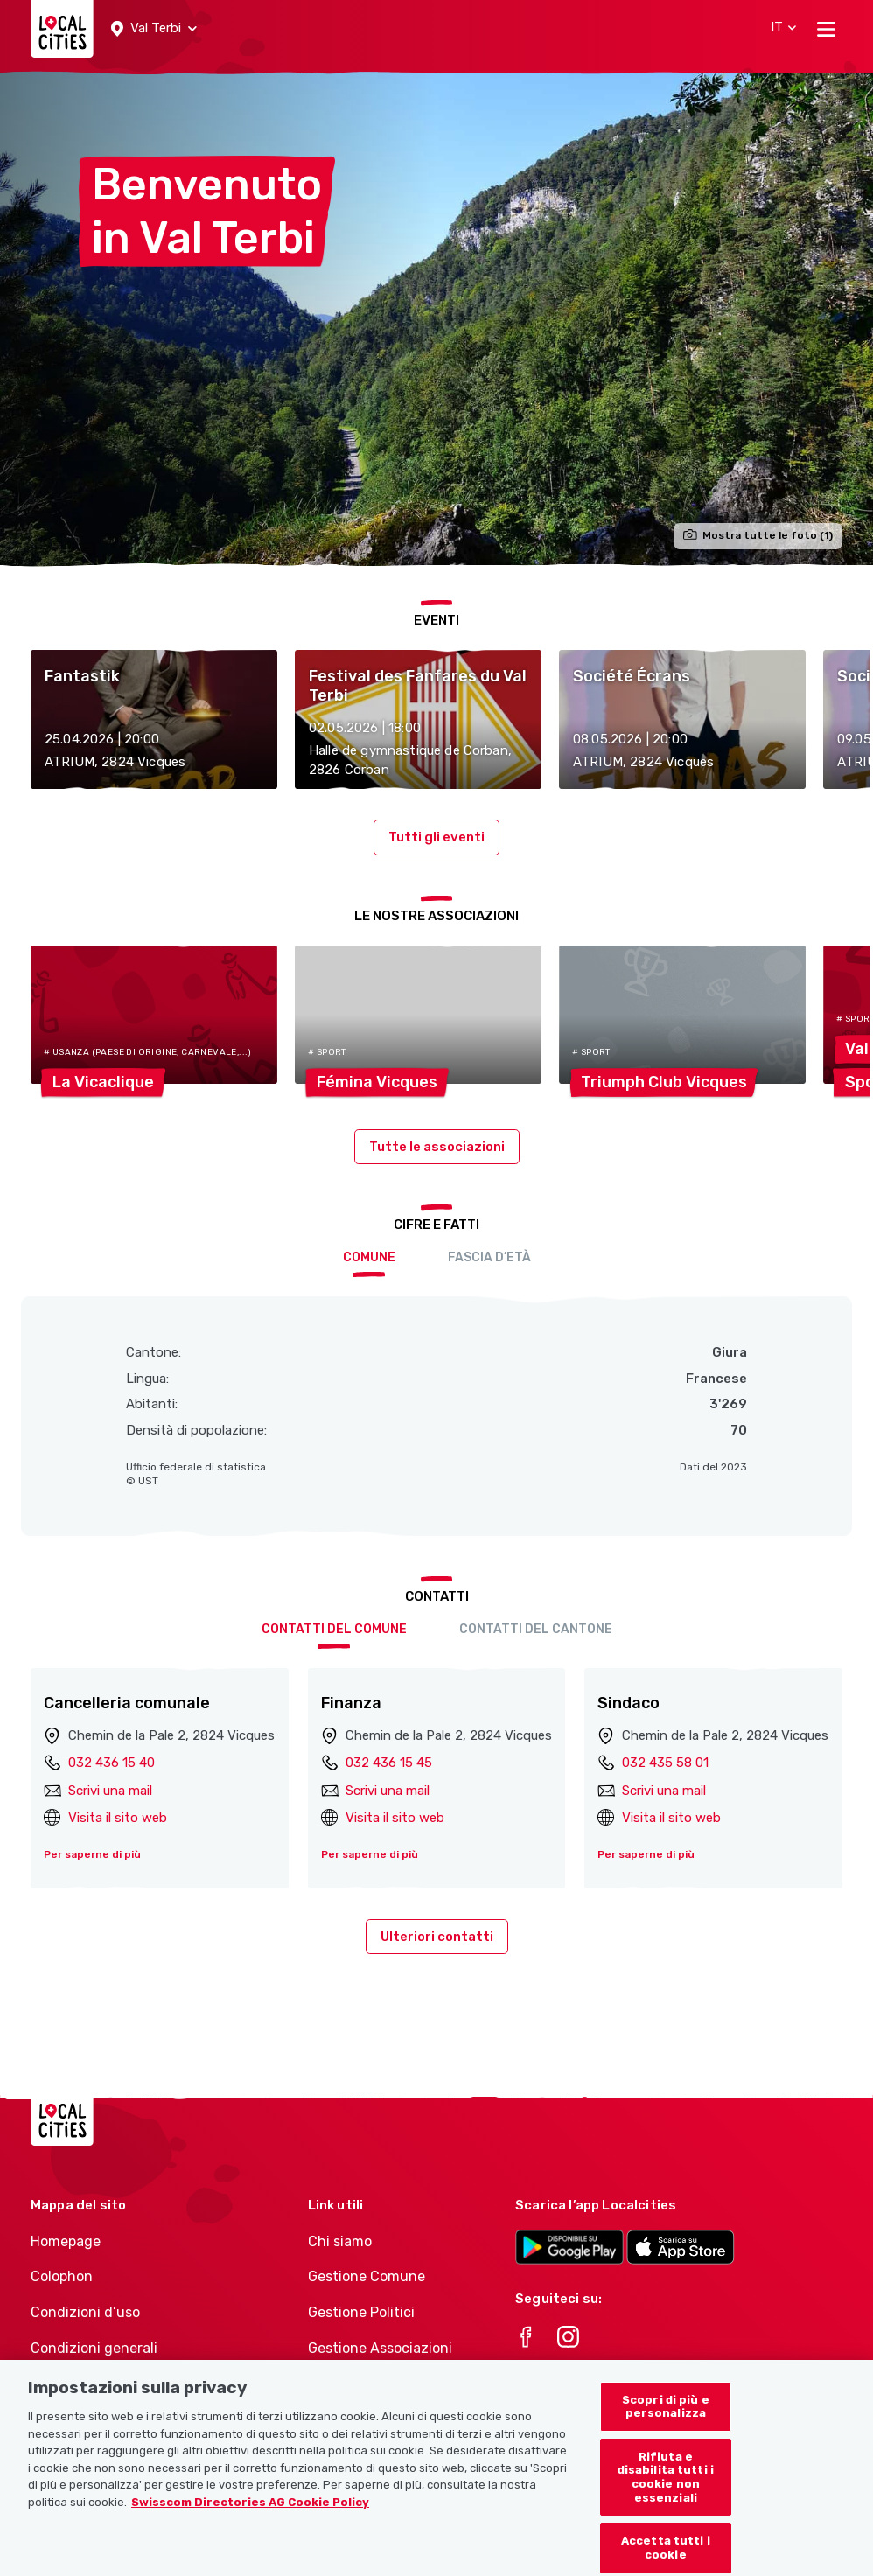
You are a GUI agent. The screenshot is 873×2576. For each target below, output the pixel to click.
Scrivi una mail (110, 1790)
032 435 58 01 (665, 1762)
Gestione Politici (361, 2312)
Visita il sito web (117, 1818)
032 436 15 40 (111, 1762)
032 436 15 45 (389, 1762)
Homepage (66, 2241)
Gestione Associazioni (380, 2348)
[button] (154, 29)
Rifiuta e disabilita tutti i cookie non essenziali (666, 2499)
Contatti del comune (334, 1629)
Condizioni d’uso (85, 2312)
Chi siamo (340, 2241)
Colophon (62, 2276)
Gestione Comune (366, 2276)
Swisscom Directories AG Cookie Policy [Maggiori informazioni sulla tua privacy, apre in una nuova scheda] (250, 2524)
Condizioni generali (94, 2348)
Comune (369, 1257)
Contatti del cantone (535, 1629)
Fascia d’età (489, 1257)
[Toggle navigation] (826, 29)
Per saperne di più (92, 1854)
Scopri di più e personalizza (665, 2428)
